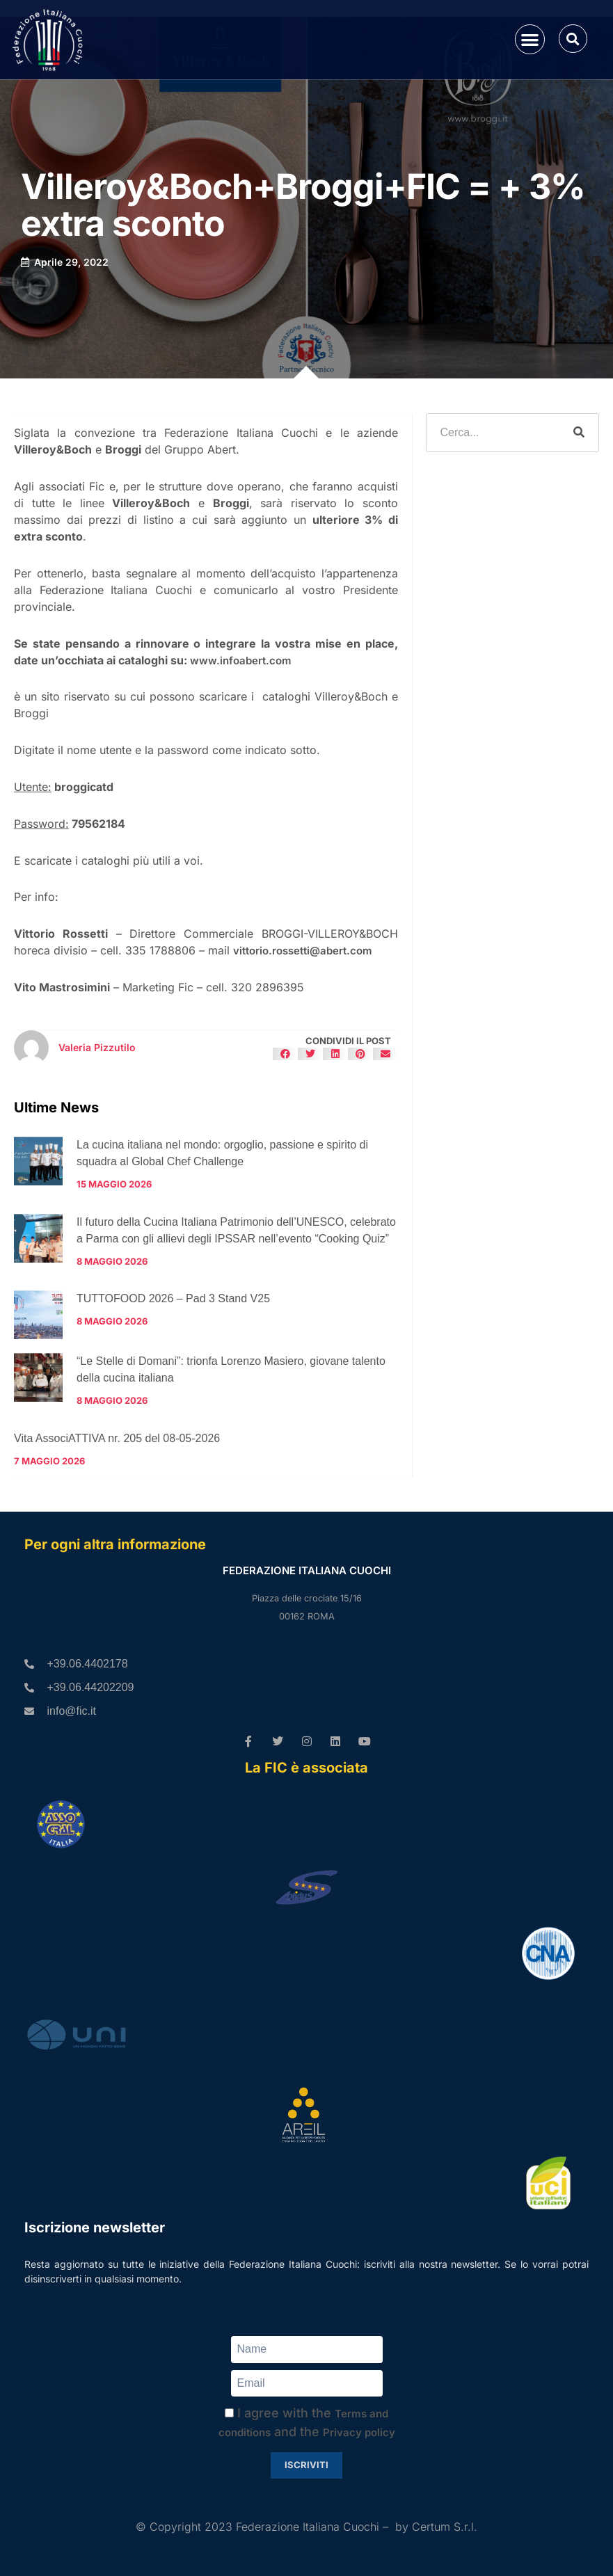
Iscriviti (306, 2464)
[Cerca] (578, 432)
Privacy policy (359, 2432)
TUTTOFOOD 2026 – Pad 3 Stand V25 (173, 1298)
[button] (530, 39)
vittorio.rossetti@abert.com (302, 950)
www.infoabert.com (241, 660)
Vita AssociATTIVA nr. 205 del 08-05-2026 (117, 1438)
